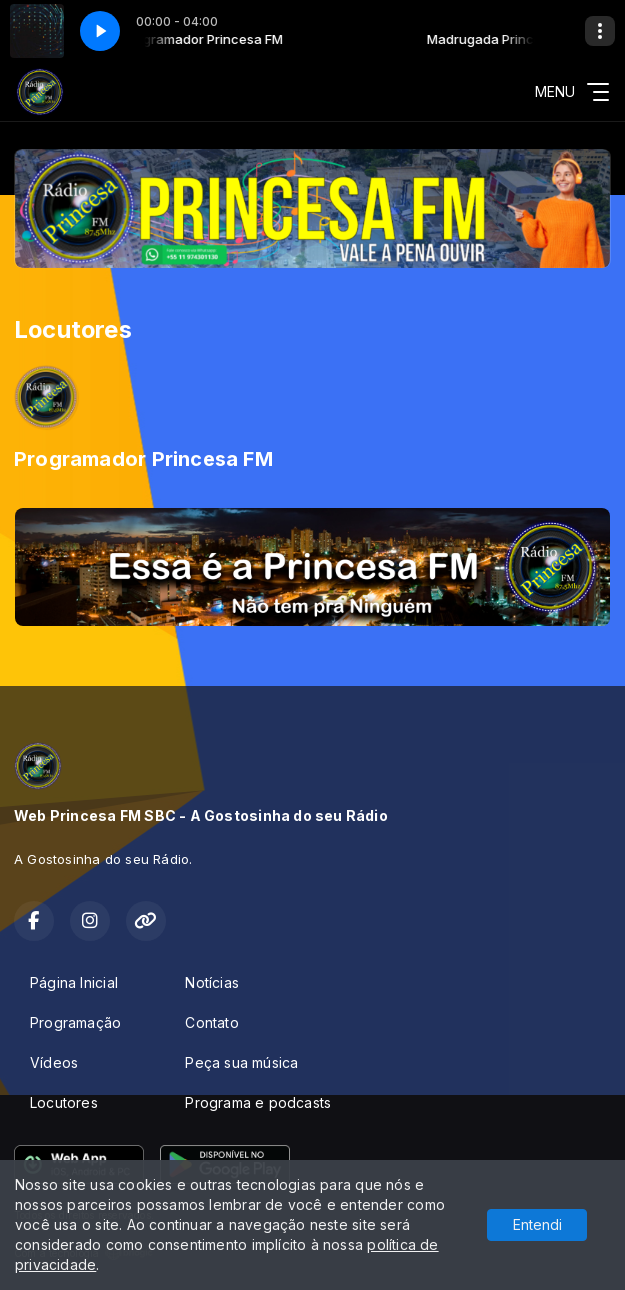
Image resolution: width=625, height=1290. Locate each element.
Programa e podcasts (258, 1102)
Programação (75, 1022)
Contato (211, 1022)
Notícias (212, 982)
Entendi (537, 1224)
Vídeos (54, 1062)
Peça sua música (241, 1062)
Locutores (64, 1102)
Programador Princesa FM (143, 459)
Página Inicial (74, 982)
